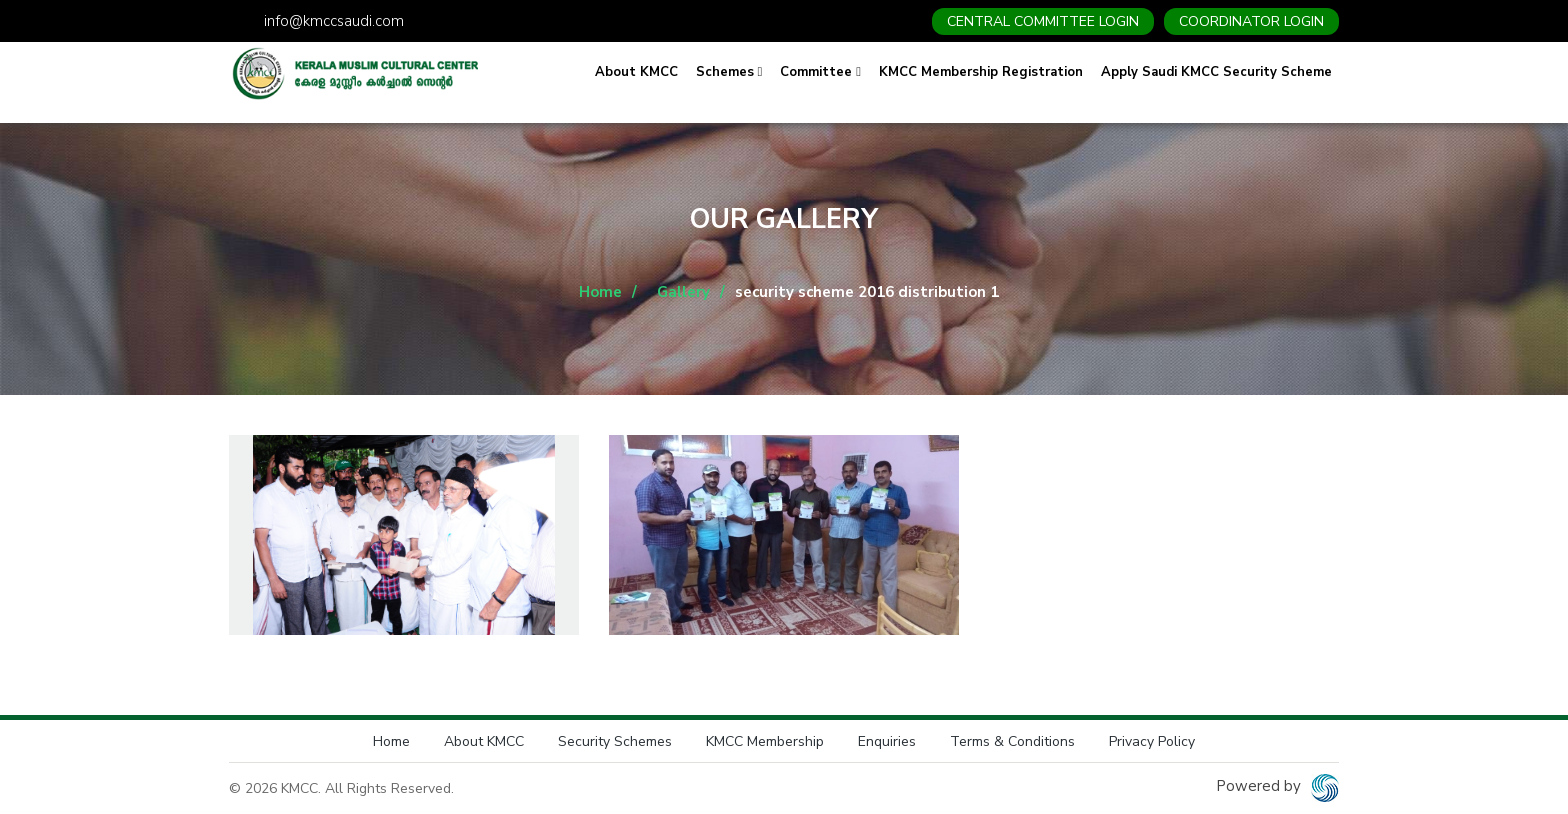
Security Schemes (615, 741)
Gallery (683, 292)
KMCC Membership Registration (981, 72)
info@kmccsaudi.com (334, 21)
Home (600, 292)
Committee (820, 72)
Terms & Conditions (1012, 741)
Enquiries (887, 741)
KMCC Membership (765, 741)
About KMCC (636, 72)
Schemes (729, 72)
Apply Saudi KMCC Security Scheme (1216, 72)
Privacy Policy (1152, 741)
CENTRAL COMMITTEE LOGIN (1043, 21)
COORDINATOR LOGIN (1251, 21)
